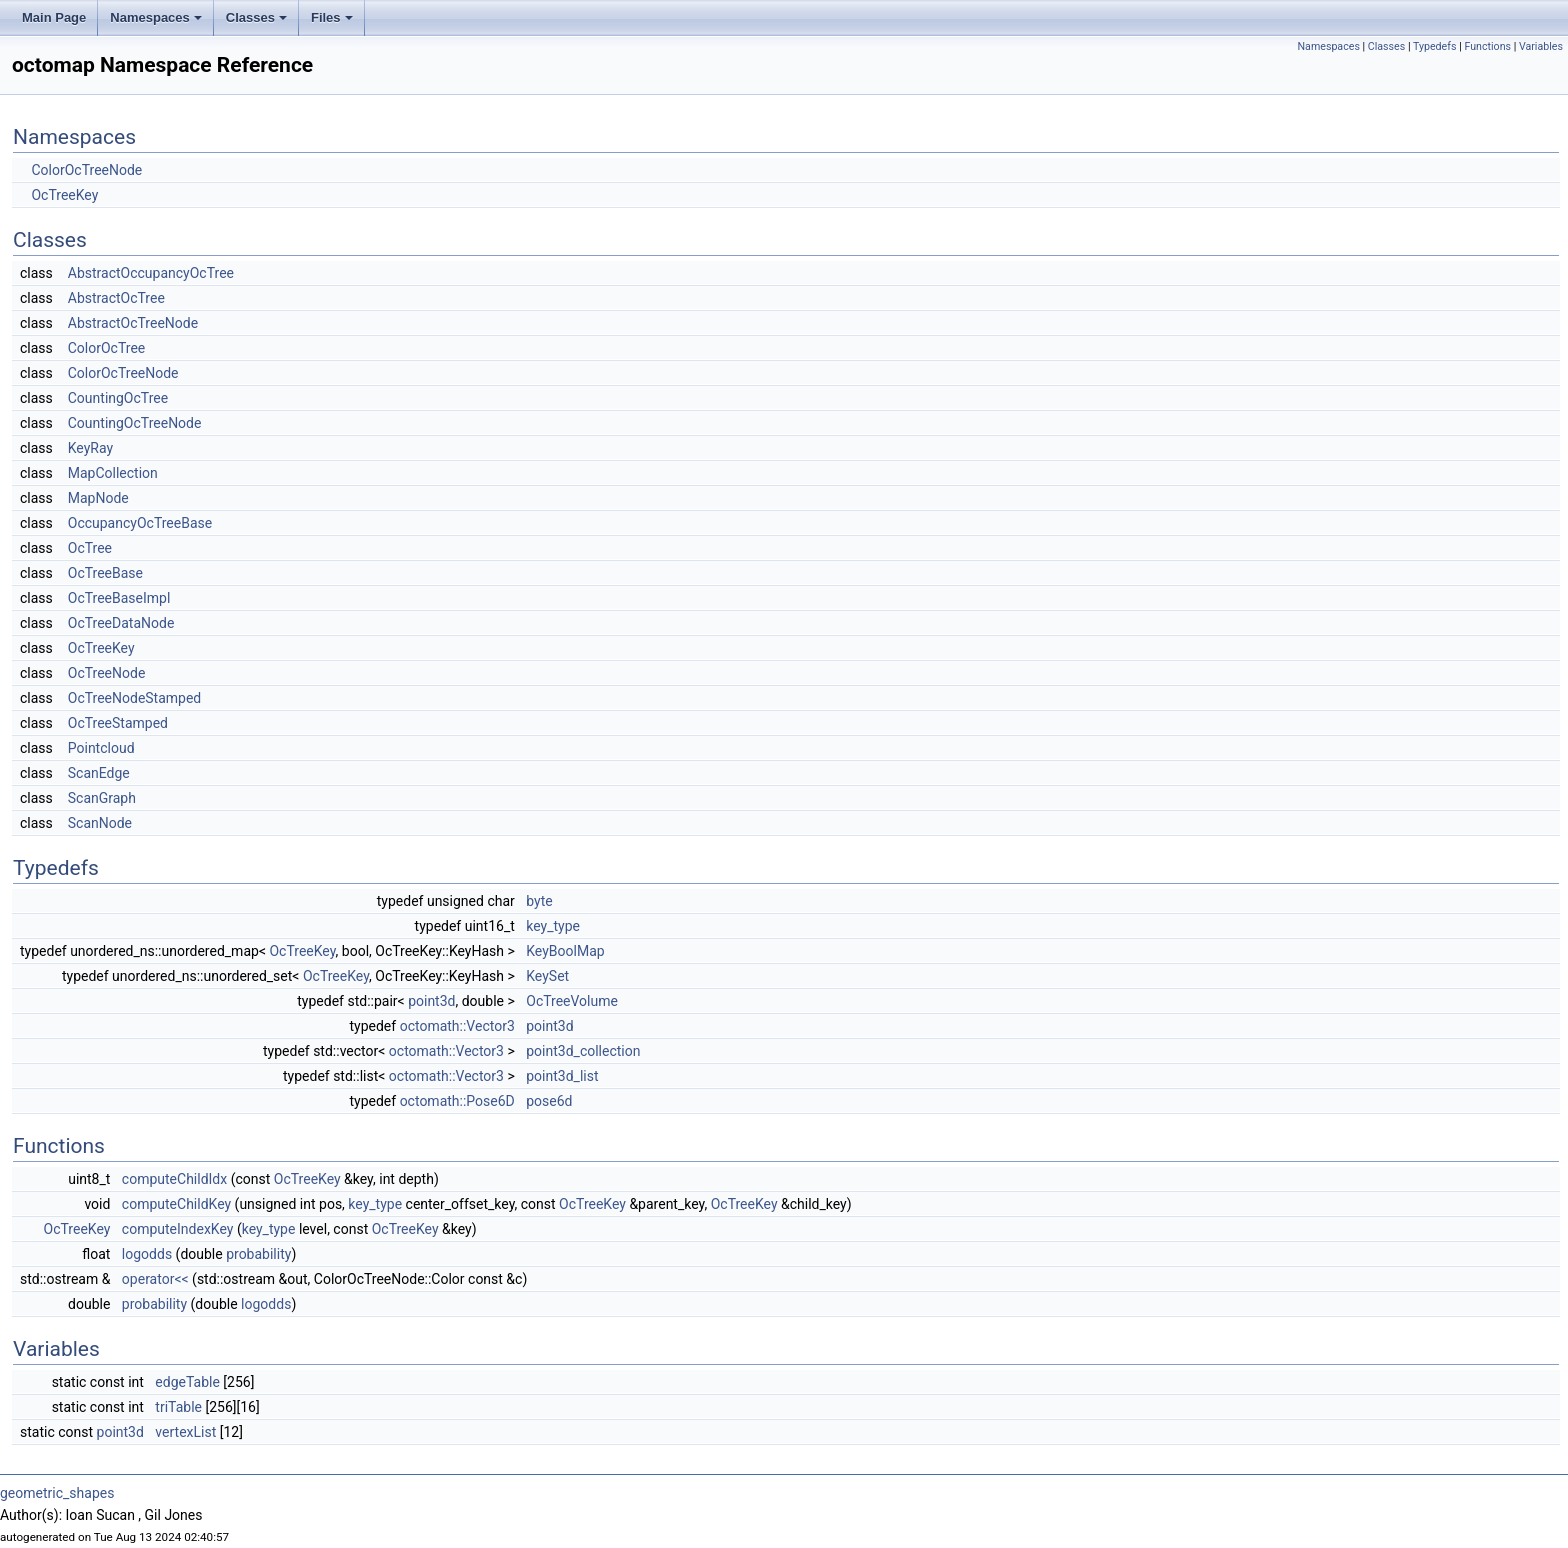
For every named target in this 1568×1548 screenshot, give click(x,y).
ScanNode (100, 823)
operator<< (155, 1279)
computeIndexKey (178, 1229)
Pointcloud (101, 748)
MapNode (98, 498)
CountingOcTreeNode (135, 423)
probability (258, 1254)
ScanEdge (99, 773)
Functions (1487, 46)
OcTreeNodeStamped (135, 698)
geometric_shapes (57, 1493)
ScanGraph (102, 798)
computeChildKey (176, 1204)
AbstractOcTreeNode (133, 323)
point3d (431, 1001)
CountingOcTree (118, 398)
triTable (178, 1407)
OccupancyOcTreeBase (140, 523)
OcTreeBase (105, 573)
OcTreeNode (107, 673)
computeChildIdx (174, 1179)
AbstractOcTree (116, 298)
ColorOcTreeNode (86, 170)
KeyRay (90, 448)
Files (332, 17)
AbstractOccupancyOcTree (151, 273)
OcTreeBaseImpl (119, 598)
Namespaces (156, 17)
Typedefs (1435, 46)
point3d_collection (583, 1051)
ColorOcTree (107, 348)
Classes (256, 17)
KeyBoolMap (565, 951)
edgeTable (187, 1382)
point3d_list (562, 1076)
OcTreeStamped (118, 723)
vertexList (185, 1432)
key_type (553, 926)
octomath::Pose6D (457, 1101)
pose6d (549, 1101)
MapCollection (113, 473)
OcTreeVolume (572, 1001)
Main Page (54, 17)
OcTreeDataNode (121, 623)
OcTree (90, 548)
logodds (147, 1254)
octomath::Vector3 (457, 1026)
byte (539, 901)
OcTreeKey (64, 195)
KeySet (547, 976)
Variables (1541, 46)
